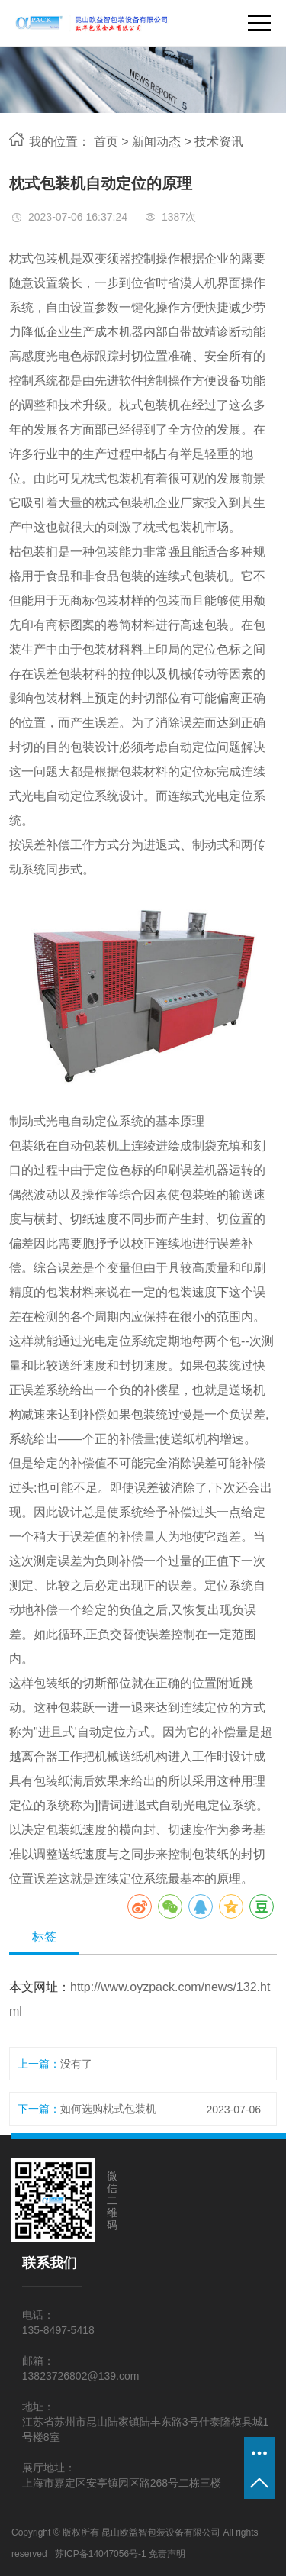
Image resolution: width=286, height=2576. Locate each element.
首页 (106, 141)
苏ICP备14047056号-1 (100, 2554)
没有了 (76, 2064)
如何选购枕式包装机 (108, 2109)
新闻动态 (156, 141)
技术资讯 (218, 141)
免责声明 (167, 2554)
